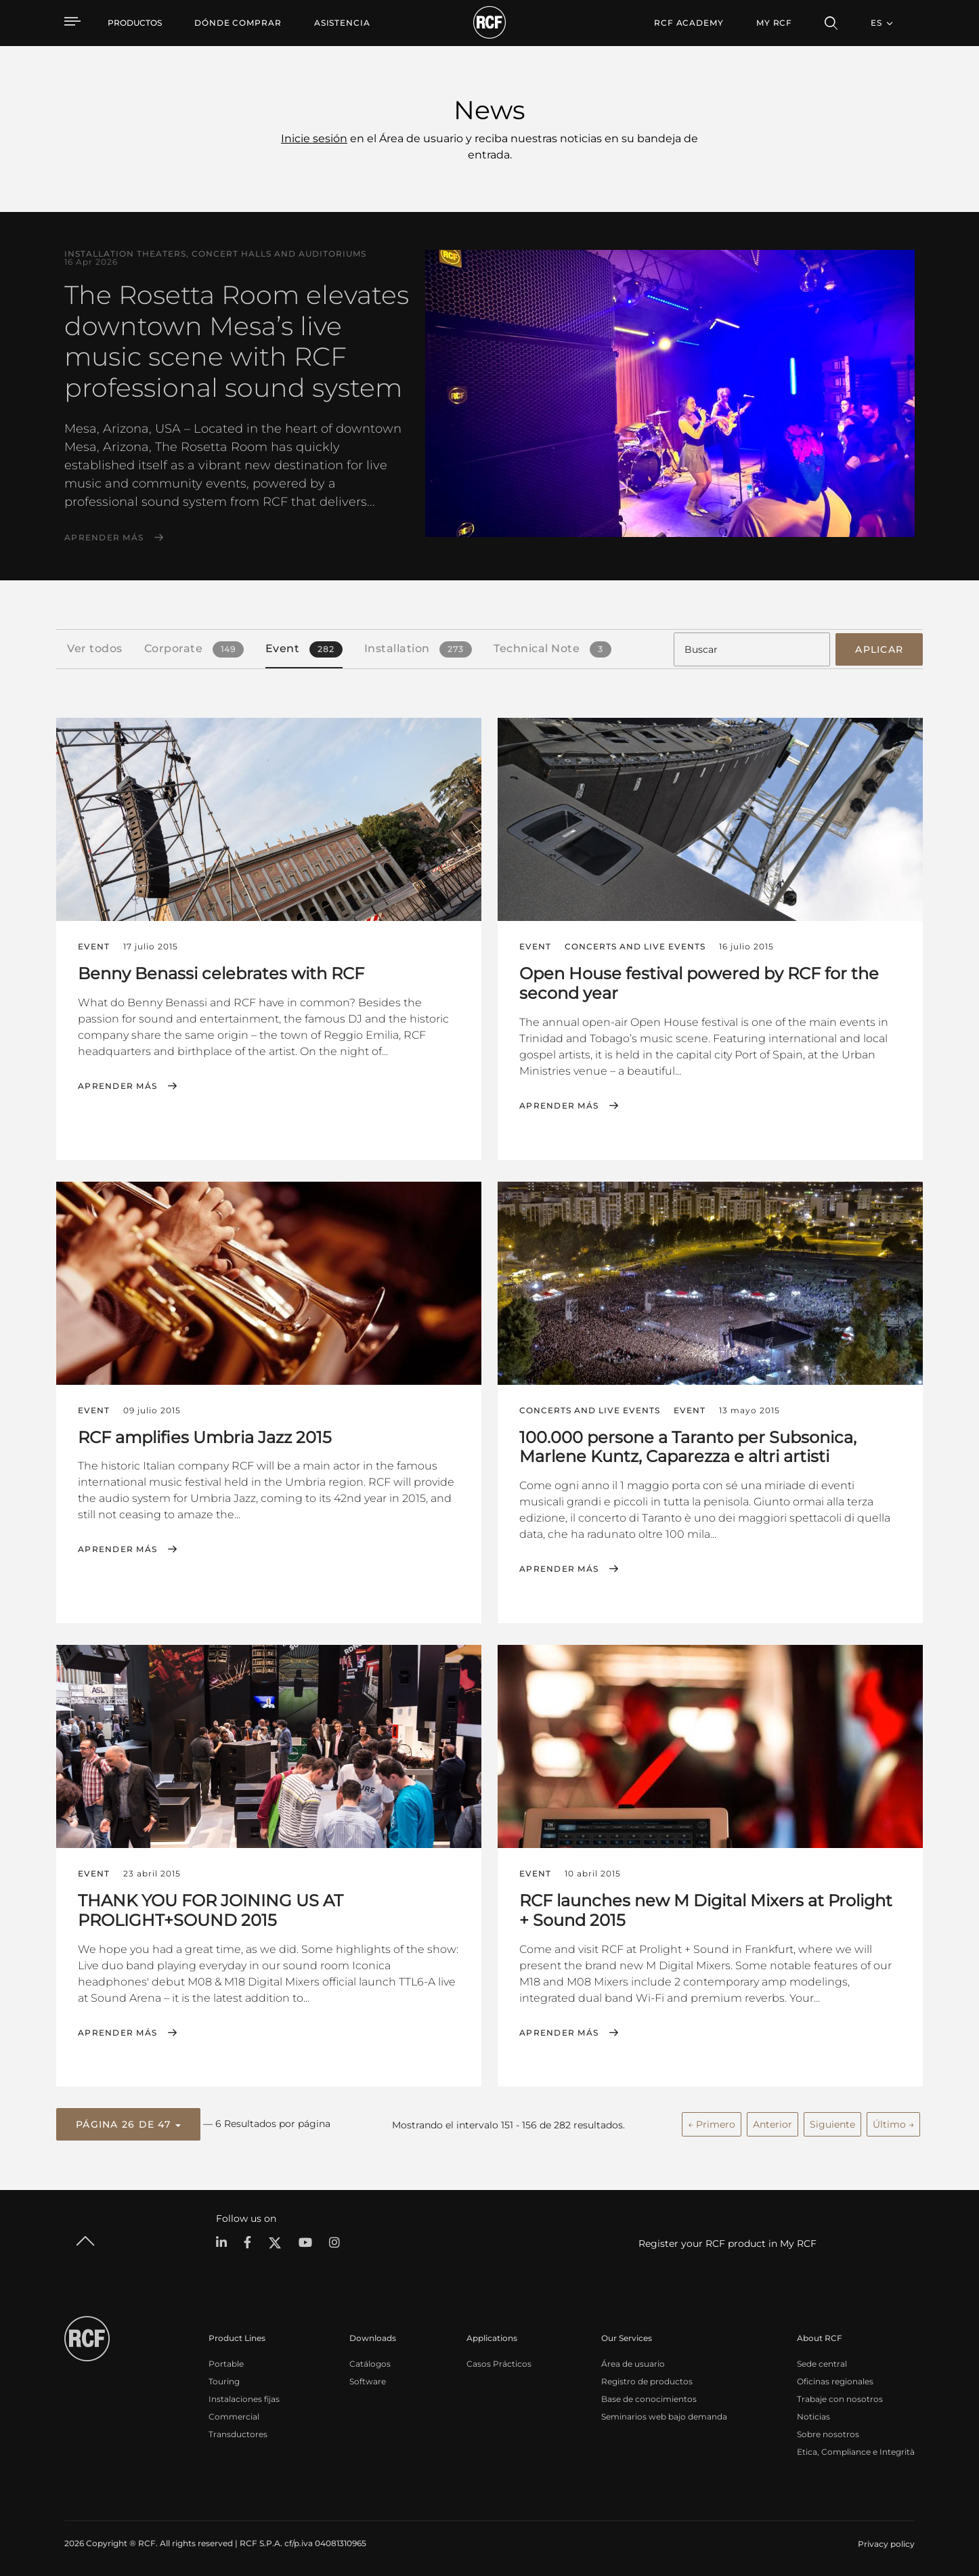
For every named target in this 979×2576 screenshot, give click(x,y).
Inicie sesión (314, 138)
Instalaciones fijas (244, 2397)
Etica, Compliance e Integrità (856, 2450)
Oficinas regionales (835, 2379)
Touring (224, 2379)
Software (367, 2379)
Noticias (813, 2414)
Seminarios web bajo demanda (664, 2414)
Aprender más (104, 537)
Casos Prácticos (498, 2362)
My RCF (774, 23)
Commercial (234, 2414)
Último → (893, 2122)
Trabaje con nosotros (840, 2397)
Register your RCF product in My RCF (727, 2241)
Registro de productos (647, 2379)
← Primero (711, 2122)
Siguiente (832, 2122)
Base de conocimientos (649, 2397)
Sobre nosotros (828, 2432)
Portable (226, 2362)
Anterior (772, 2122)
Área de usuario (633, 2362)
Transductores (238, 2432)
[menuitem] (238, 23)
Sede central (822, 2362)
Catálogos (370, 2362)
